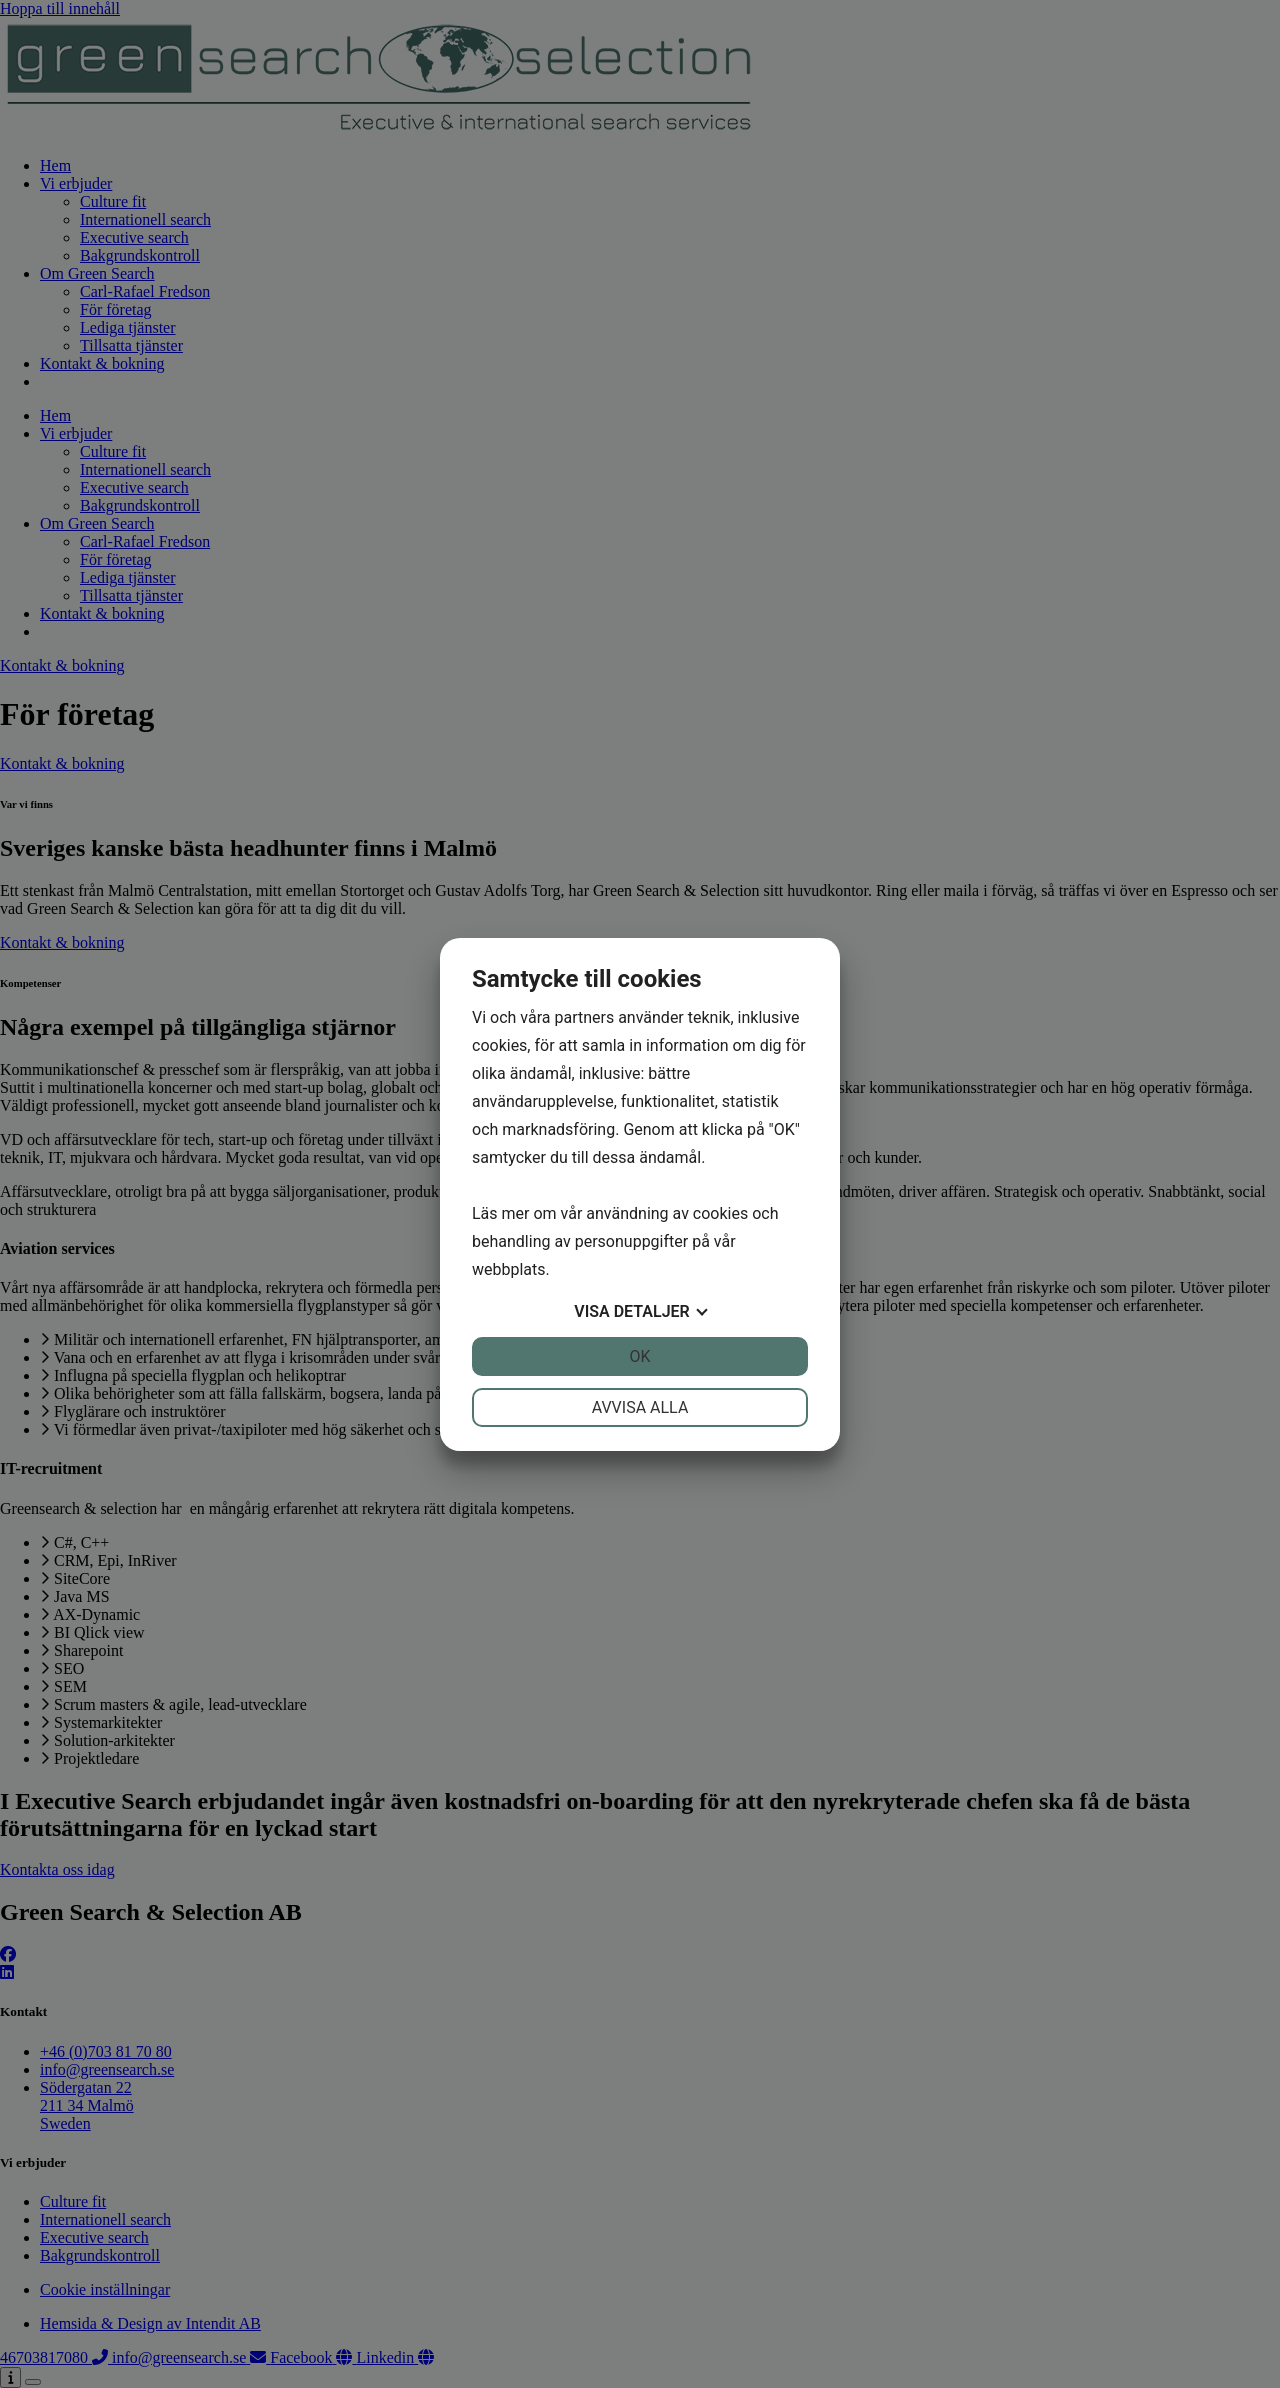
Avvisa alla (640, 1407)
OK (639, 1356)
